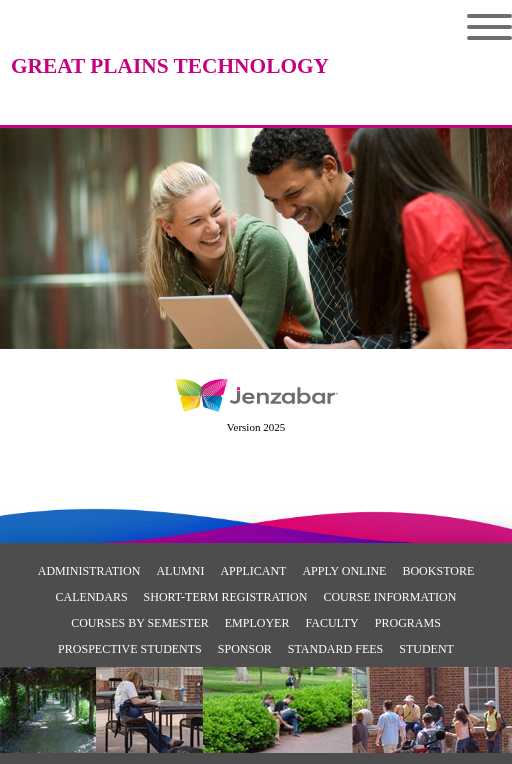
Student (426, 649)
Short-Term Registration (226, 597)
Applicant (253, 571)
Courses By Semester (140, 623)
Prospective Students (130, 649)
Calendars (92, 597)
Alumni (180, 571)
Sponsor (245, 649)
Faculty (331, 623)
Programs (408, 623)
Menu (489, 27)
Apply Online (344, 571)
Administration (89, 571)
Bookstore (438, 571)
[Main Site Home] (170, 35)
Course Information (389, 597)
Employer (257, 623)
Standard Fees (335, 649)
